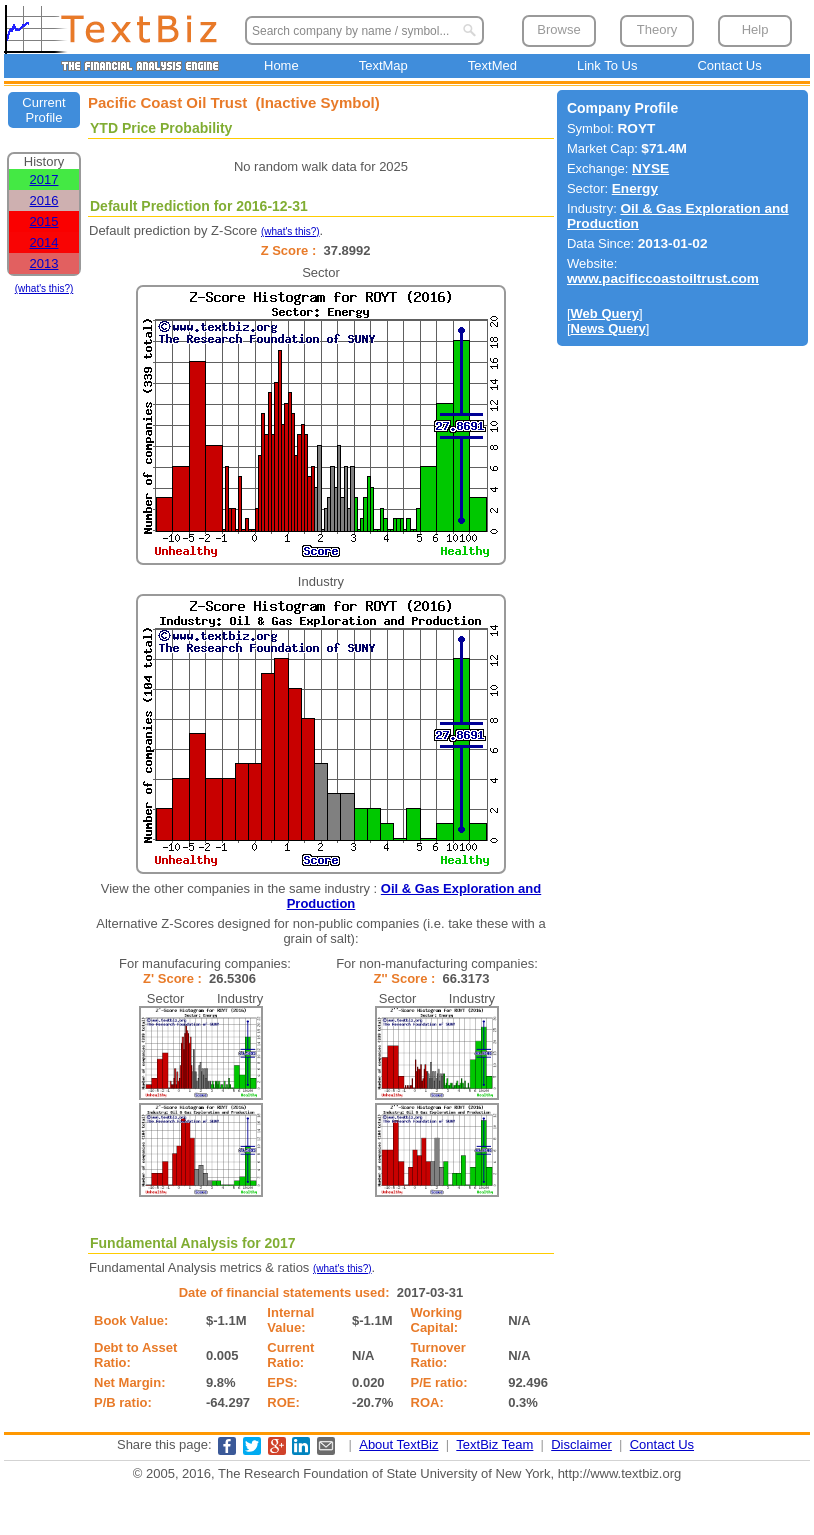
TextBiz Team (494, 1444)
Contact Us (729, 65)
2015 (44, 221)
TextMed (492, 65)
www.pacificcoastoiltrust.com (663, 278)
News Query (608, 328)
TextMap (383, 65)
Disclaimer (581, 1444)
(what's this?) (44, 288)
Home (281, 65)
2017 (44, 179)
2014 (44, 242)
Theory (657, 29)
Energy (635, 188)
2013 (44, 263)
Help (755, 29)
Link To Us (607, 65)
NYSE (650, 168)
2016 (44, 200)
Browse (558, 29)
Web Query (605, 313)
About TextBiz (398, 1444)
